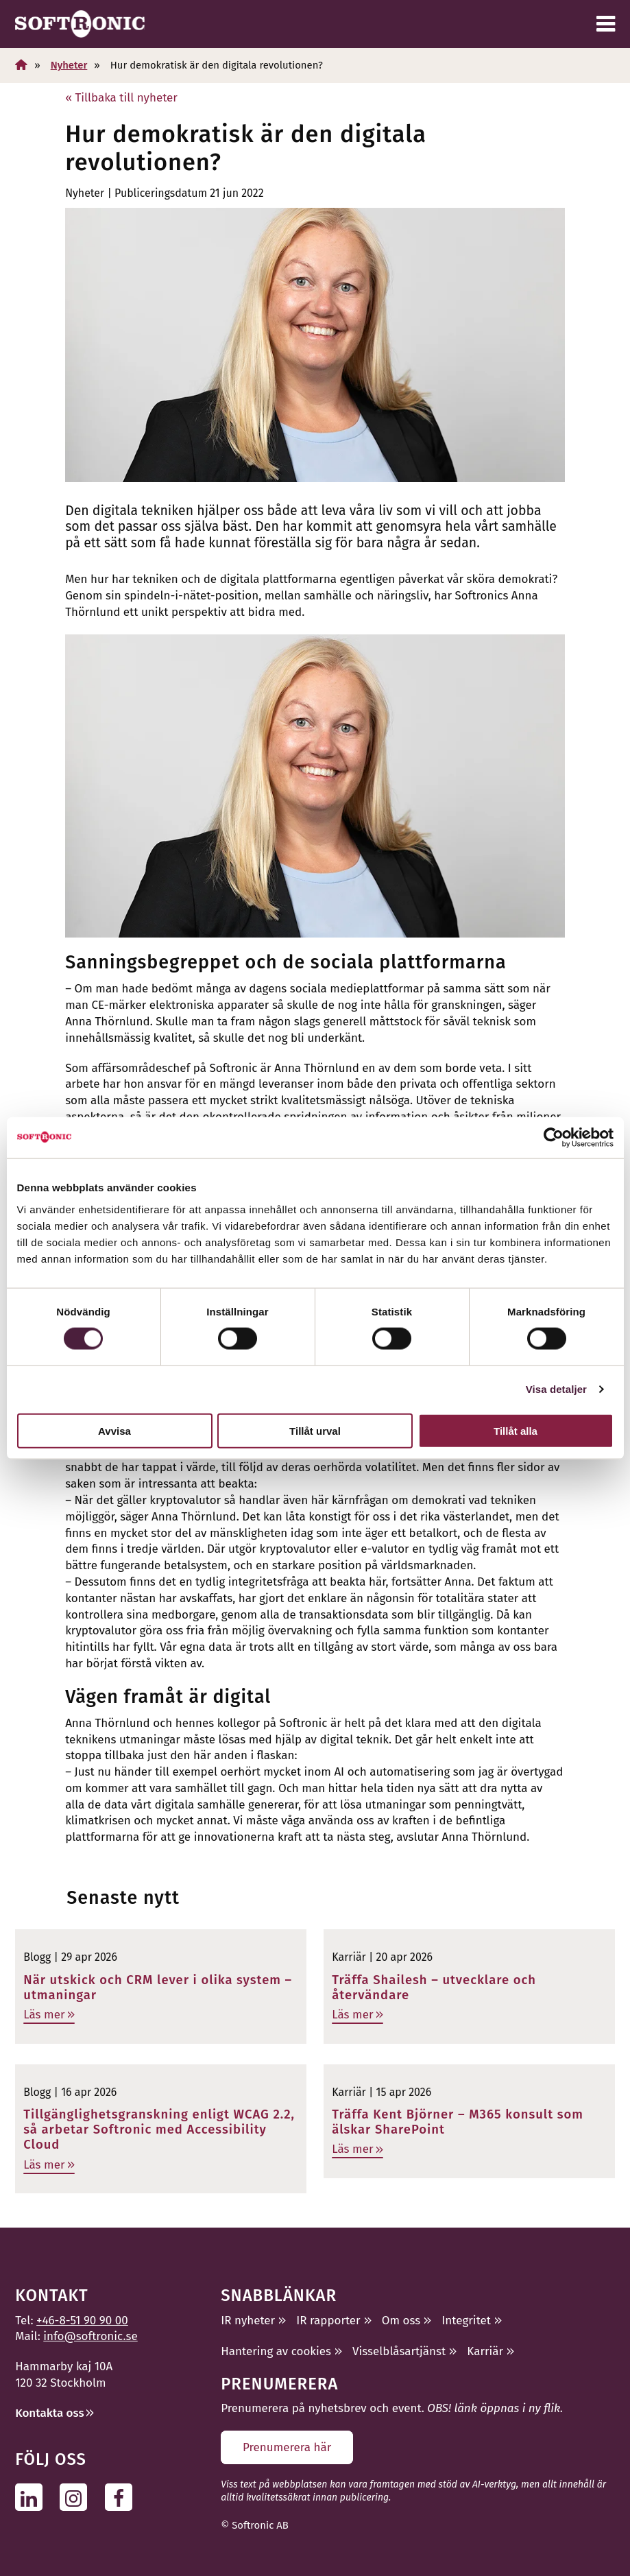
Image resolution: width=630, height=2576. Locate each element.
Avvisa (114, 1430)
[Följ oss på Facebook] (122, 2497)
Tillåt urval (315, 1430)
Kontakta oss (49, 2413)
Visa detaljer (556, 1389)
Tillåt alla (515, 1430)
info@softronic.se (90, 2336)
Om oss (401, 2320)
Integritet (466, 2320)
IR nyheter (248, 2320)
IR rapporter (328, 2320)
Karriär (485, 2351)
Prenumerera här (287, 2447)
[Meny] (605, 24)
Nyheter (69, 65)
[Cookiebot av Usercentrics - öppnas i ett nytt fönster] (554, 1138)
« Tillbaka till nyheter (121, 98)
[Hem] (21, 65)
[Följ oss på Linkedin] (32, 2497)
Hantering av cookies (276, 2351)
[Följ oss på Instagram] (77, 2497)
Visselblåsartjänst (399, 2351)
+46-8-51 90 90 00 (82, 2320)
